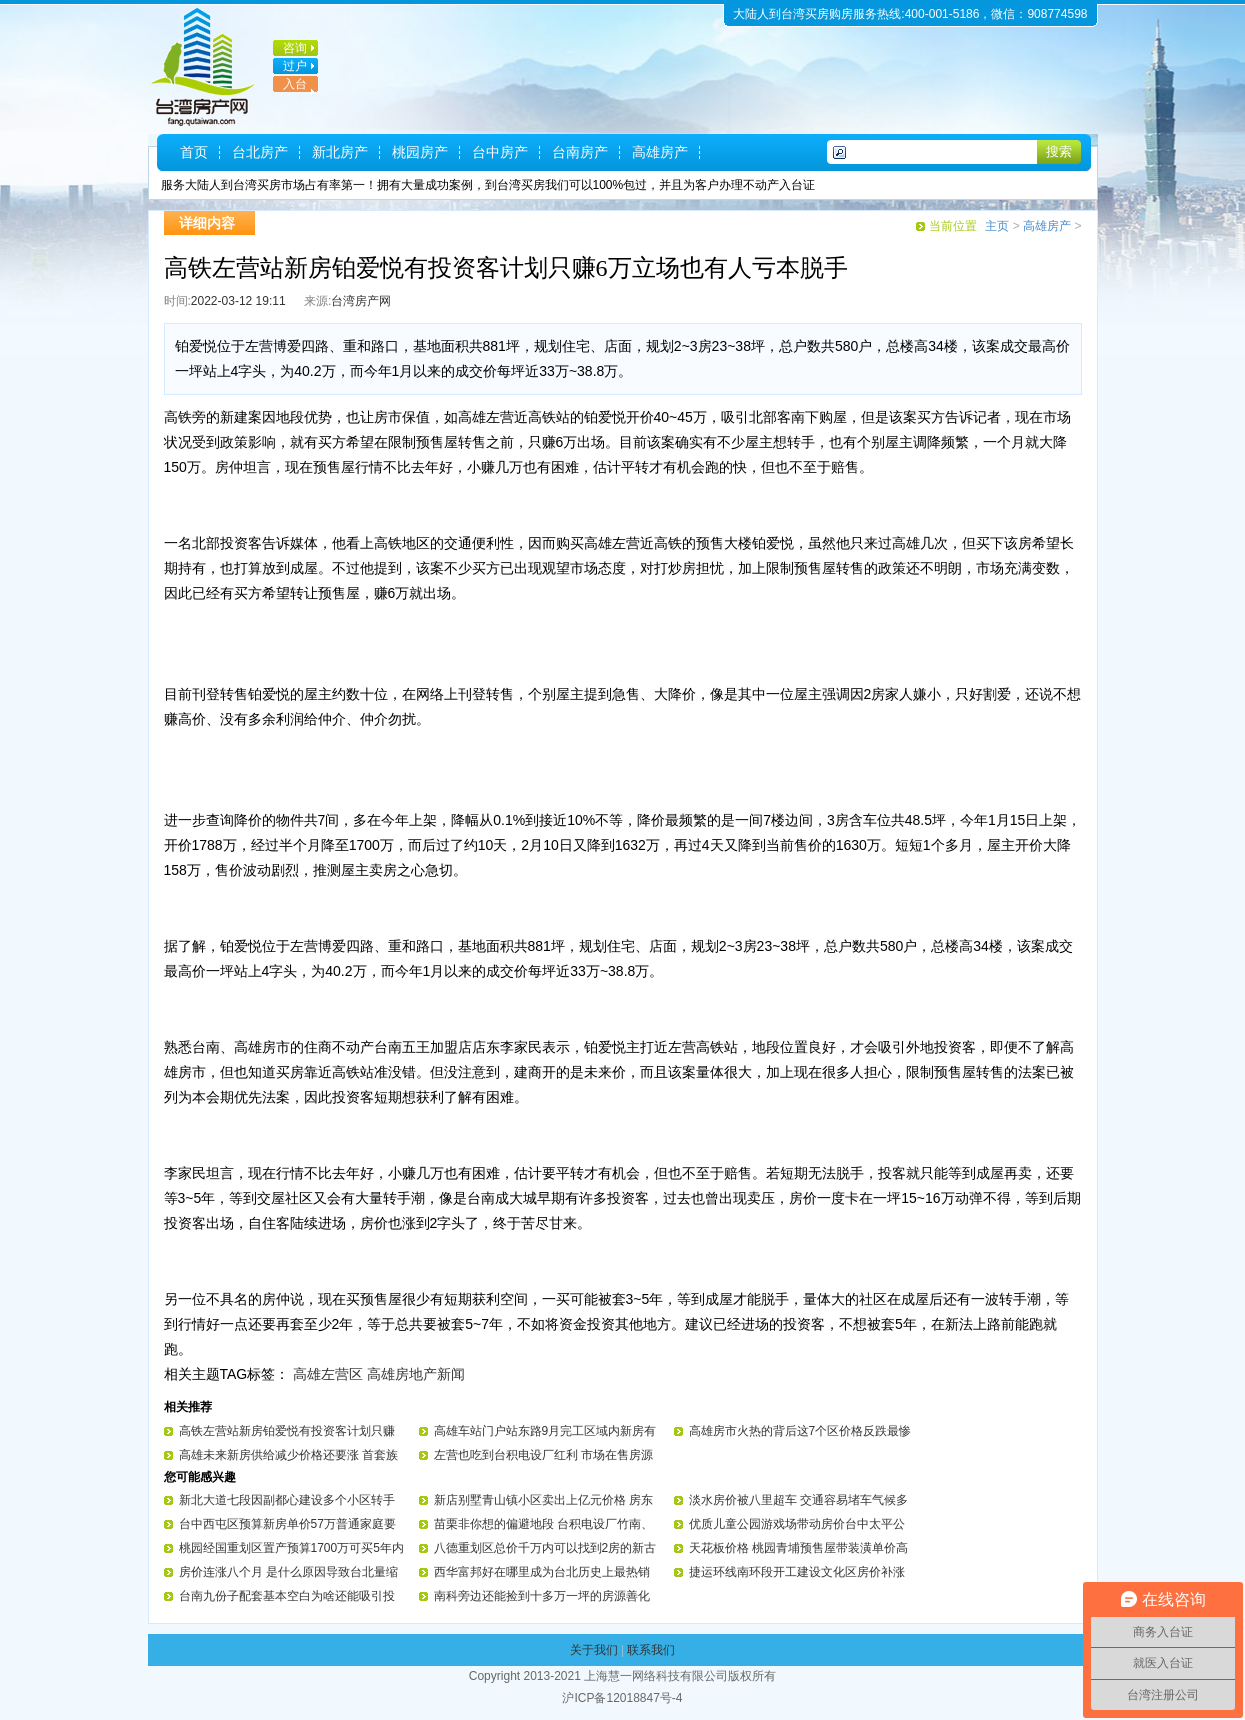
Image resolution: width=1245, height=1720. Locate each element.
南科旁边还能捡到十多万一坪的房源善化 (542, 1596)
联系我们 (651, 1650)
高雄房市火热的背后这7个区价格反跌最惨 (800, 1431)
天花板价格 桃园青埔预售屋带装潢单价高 (798, 1548)
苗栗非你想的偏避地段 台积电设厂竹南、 (543, 1524)
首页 (194, 152)
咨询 (295, 48)
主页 (997, 226)
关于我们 (594, 1650)
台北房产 (260, 152)
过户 (295, 66)
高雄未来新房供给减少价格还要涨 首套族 (288, 1455)
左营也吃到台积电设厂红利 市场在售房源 (543, 1455)
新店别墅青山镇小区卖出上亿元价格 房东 (543, 1500)
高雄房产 (660, 152)
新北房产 (340, 152)
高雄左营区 (328, 1374)
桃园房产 (420, 152)
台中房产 (500, 152)
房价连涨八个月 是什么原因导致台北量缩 (288, 1572)
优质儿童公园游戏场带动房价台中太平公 (797, 1524)
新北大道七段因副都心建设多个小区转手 (287, 1500)
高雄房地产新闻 (416, 1374)
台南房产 (580, 152)
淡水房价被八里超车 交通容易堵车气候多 (798, 1500)
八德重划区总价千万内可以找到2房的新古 (545, 1548)
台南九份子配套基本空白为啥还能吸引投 (287, 1596)
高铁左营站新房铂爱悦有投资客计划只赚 (287, 1431)
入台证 (290, 92)
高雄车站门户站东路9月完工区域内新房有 (545, 1431)
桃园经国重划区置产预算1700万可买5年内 (291, 1548)
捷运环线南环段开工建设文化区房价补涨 (797, 1572)
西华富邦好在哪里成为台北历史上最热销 (542, 1572)
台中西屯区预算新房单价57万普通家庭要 (287, 1524)
